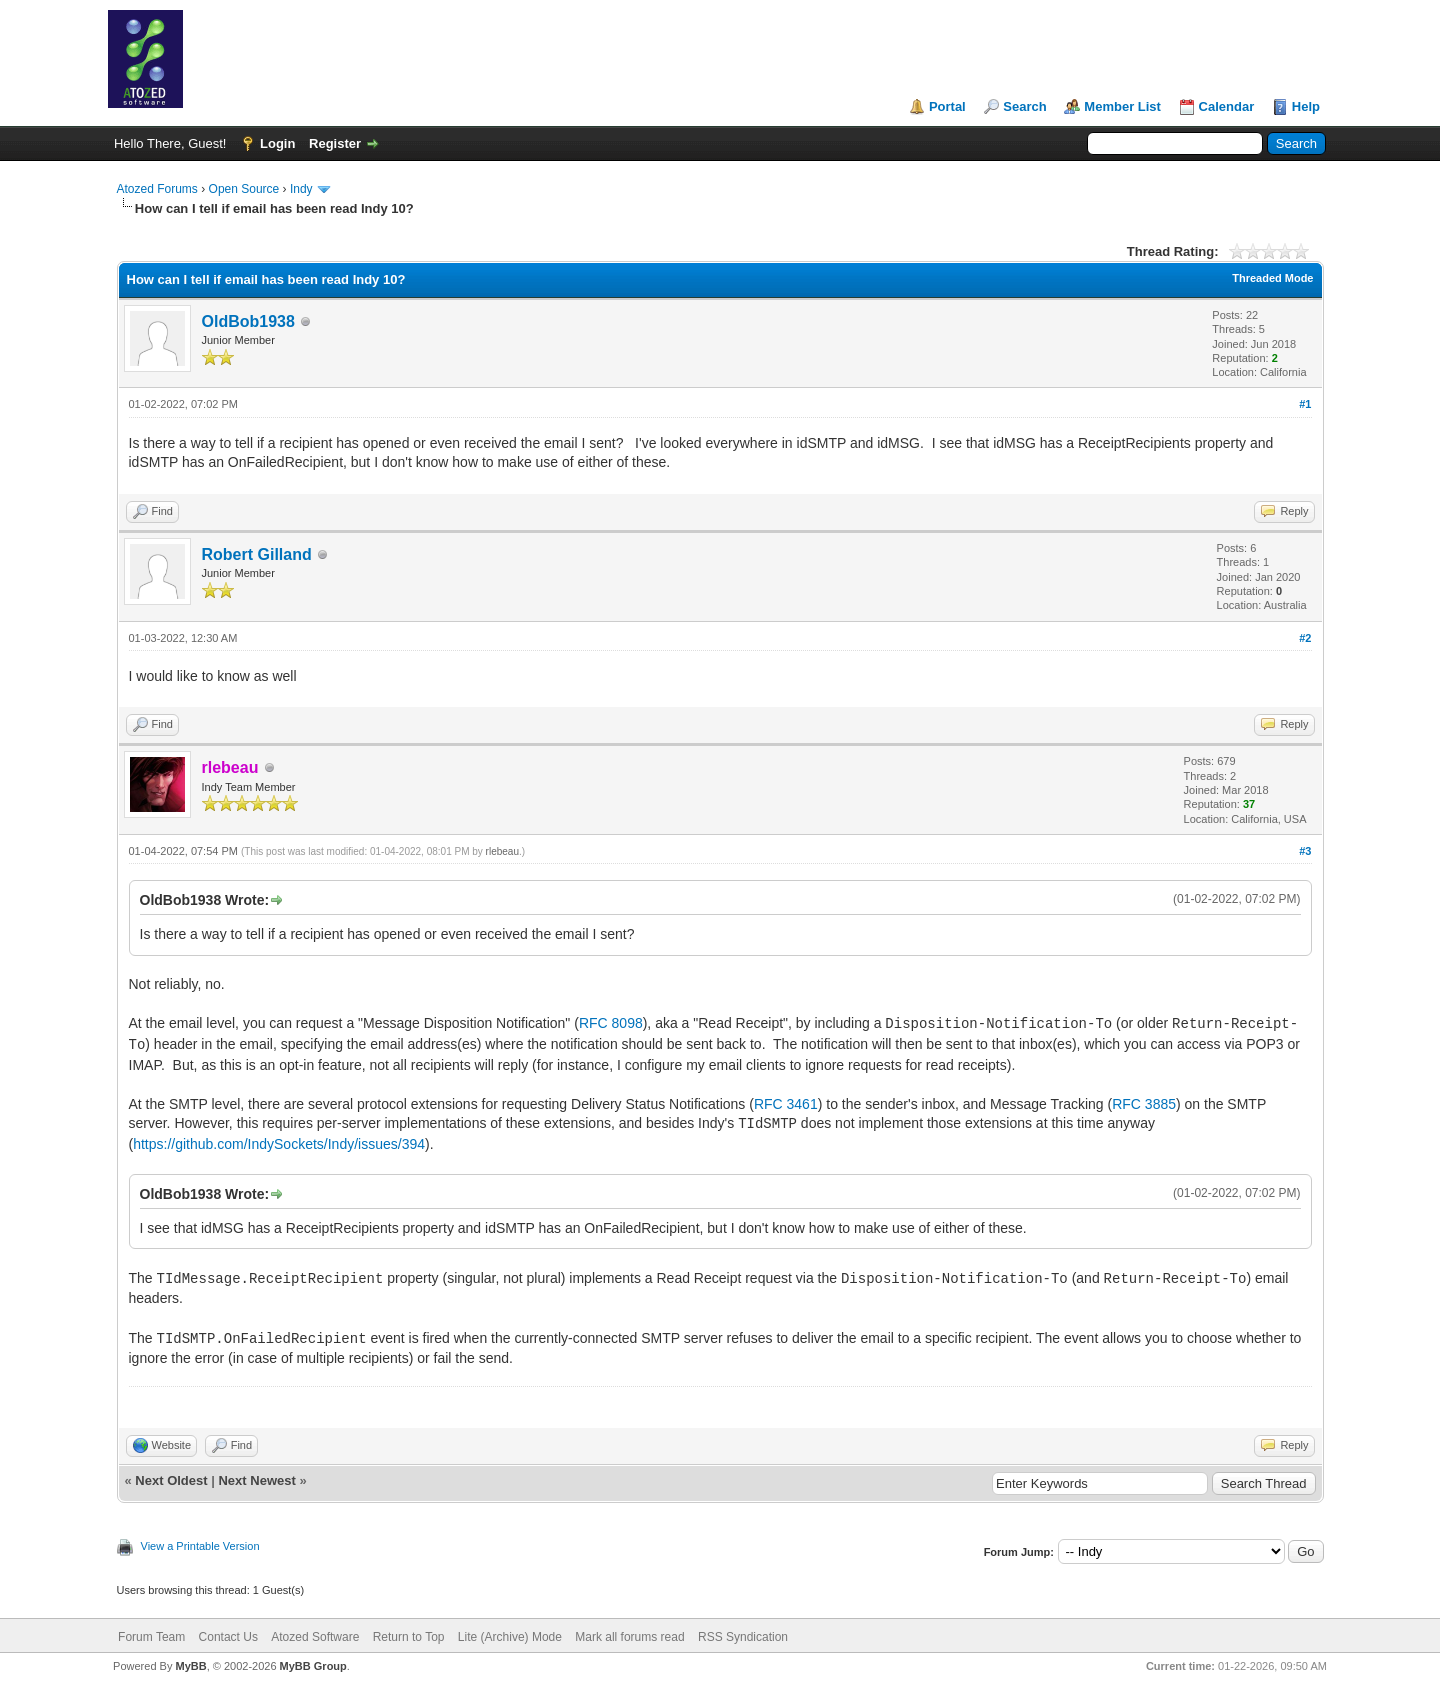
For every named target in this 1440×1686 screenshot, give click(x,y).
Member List (1122, 106)
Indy (301, 189)
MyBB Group (313, 1666)
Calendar (1227, 106)
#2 (1305, 638)
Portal (947, 106)
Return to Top (409, 1637)
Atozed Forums (157, 189)
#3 (1305, 851)
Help (1306, 106)
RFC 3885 (1144, 1104)
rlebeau (502, 851)
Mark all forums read (629, 1637)
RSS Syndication (743, 1637)
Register (335, 143)
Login (277, 143)
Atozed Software (315, 1637)
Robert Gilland (257, 554)
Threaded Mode (1272, 278)
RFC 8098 (611, 1023)
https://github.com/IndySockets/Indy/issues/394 (279, 1144)
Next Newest (256, 1480)
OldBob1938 (248, 321)
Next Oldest (171, 1480)
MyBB (190, 1666)
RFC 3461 (786, 1104)
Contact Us (228, 1637)
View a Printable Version (200, 1546)
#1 (1305, 404)
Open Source (244, 189)
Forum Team (151, 1637)
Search (1024, 106)
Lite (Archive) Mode (510, 1637)
